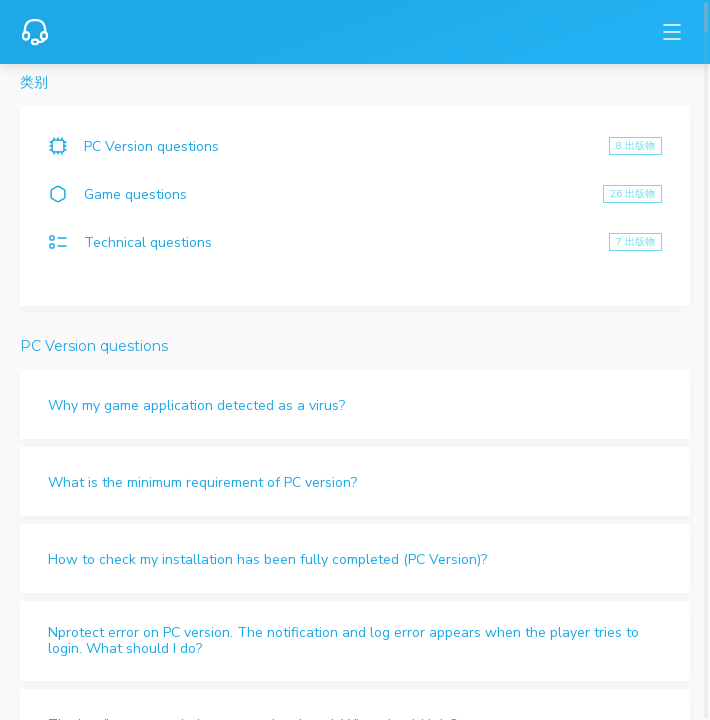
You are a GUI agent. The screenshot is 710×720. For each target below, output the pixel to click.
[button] (355, 404)
